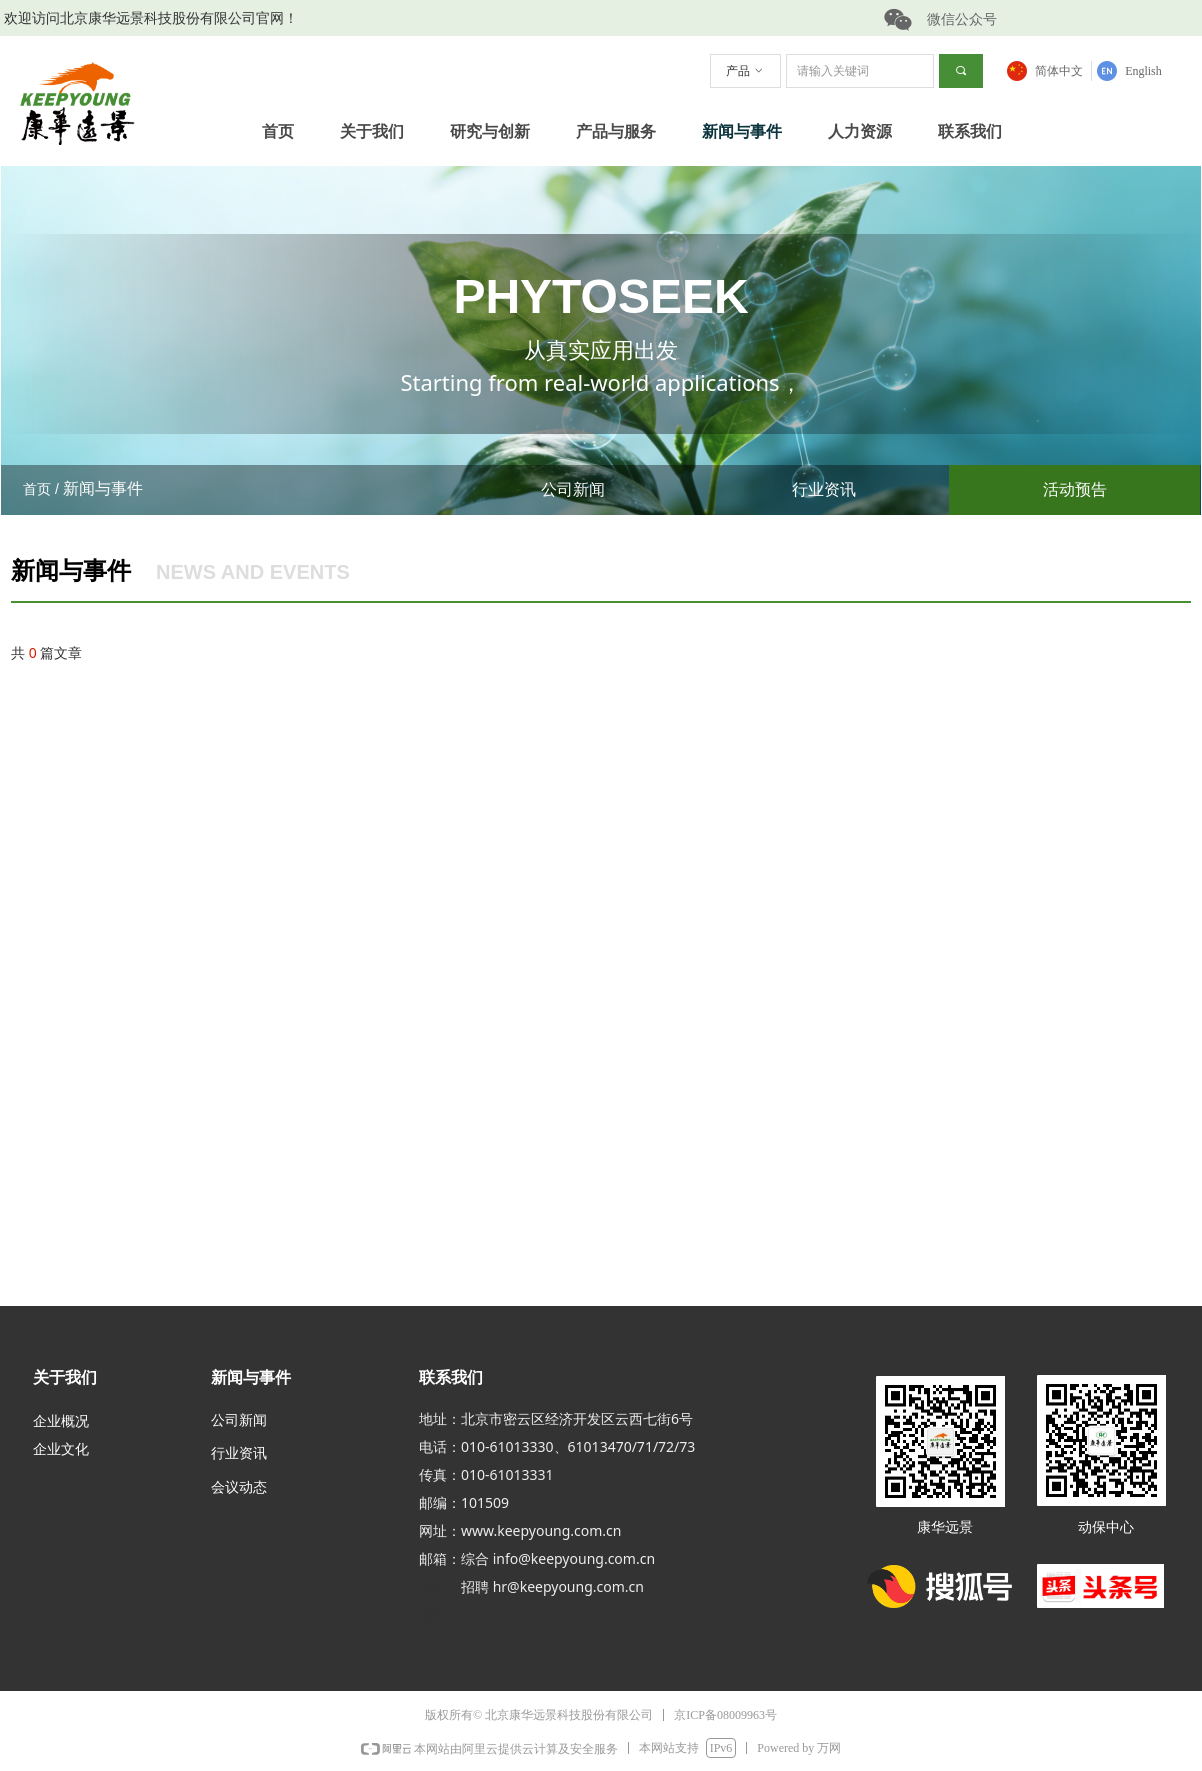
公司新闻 (573, 489)
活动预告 (1075, 489)
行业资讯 (824, 489)
